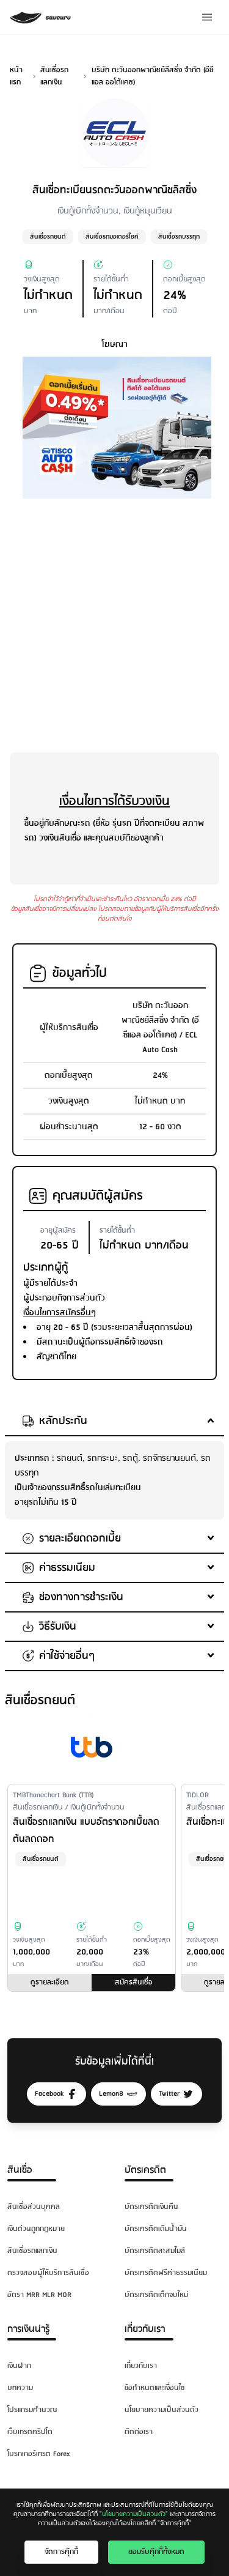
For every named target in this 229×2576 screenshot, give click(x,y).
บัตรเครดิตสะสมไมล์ (155, 2250)
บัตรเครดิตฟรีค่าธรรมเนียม (166, 2272)
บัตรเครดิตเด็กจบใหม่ (156, 2294)
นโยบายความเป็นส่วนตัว (161, 2409)
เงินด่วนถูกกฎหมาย (36, 2228)
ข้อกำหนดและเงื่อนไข (154, 2387)
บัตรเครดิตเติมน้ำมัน (156, 2228)
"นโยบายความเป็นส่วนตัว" (134, 2514)
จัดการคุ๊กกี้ (61, 2551)
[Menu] (207, 17)
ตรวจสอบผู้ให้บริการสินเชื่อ (48, 2272)
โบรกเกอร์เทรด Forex (38, 2454)
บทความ (20, 2387)
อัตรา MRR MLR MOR (39, 2294)
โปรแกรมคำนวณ (32, 2409)
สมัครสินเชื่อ (134, 1982)
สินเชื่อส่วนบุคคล (33, 2206)
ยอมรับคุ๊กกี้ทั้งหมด (156, 2551)
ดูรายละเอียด (50, 1982)
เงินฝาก (19, 2365)
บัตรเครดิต (145, 2170)
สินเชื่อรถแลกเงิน (32, 2250)
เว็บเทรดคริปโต (30, 2432)
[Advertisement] (114, 623)
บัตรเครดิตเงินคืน (151, 2206)
